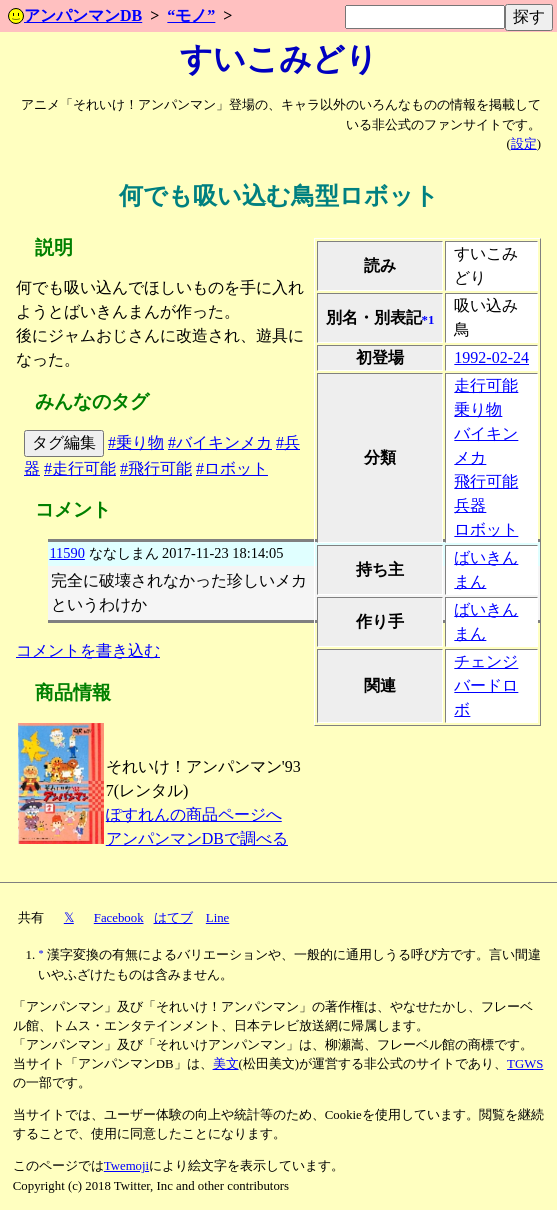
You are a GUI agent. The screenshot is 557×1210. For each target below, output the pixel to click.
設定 (524, 144)
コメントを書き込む (88, 650)
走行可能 (486, 385)
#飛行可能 (156, 468)
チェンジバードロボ (486, 685)
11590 (66, 553)
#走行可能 (80, 468)
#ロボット (232, 468)
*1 (428, 320)
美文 (226, 1064)
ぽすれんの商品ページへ (194, 814)
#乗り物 (136, 442)
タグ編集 (64, 442)
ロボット (486, 529)
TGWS (525, 1064)
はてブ (173, 918)
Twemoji (126, 1166)
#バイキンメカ (220, 442)
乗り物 (478, 409)
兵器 (470, 505)
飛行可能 (486, 481)
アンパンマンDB (75, 15)
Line (217, 918)
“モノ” (191, 15)
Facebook (119, 918)
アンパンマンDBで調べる (197, 838)
